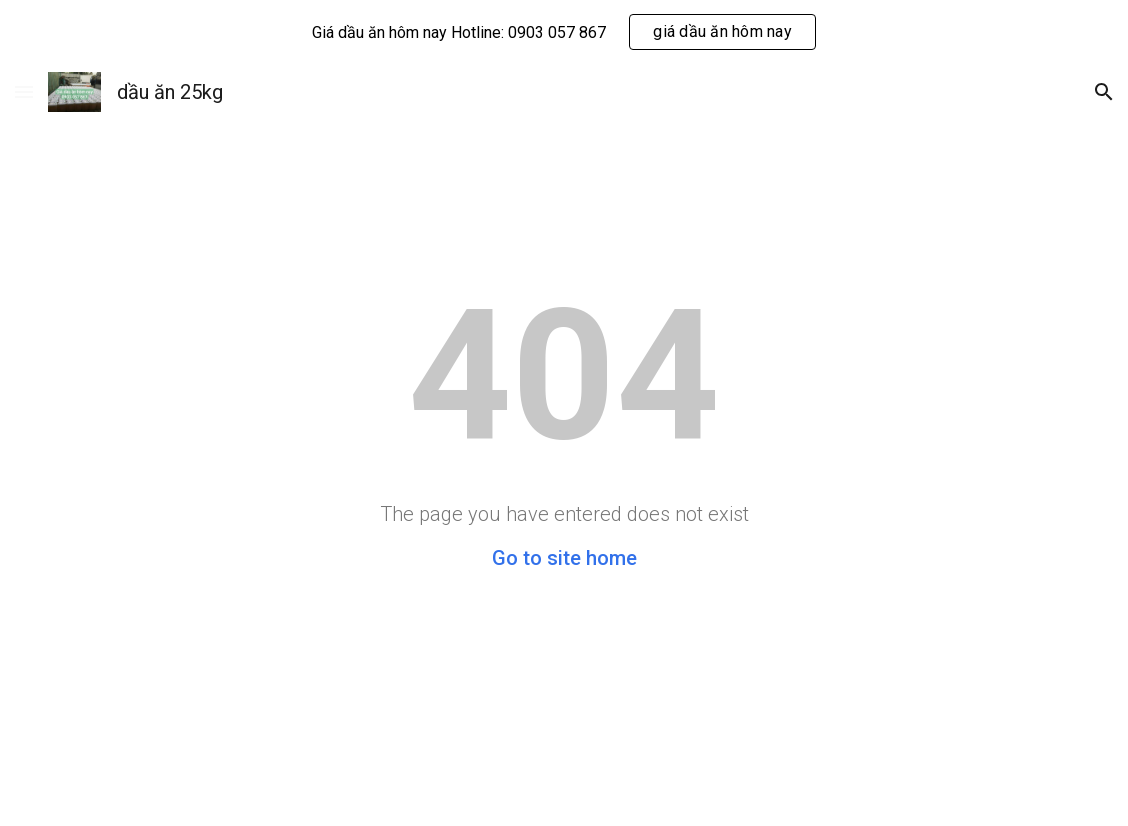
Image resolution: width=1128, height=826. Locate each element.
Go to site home (564, 558)
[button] (24, 91)
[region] (564, 32)
